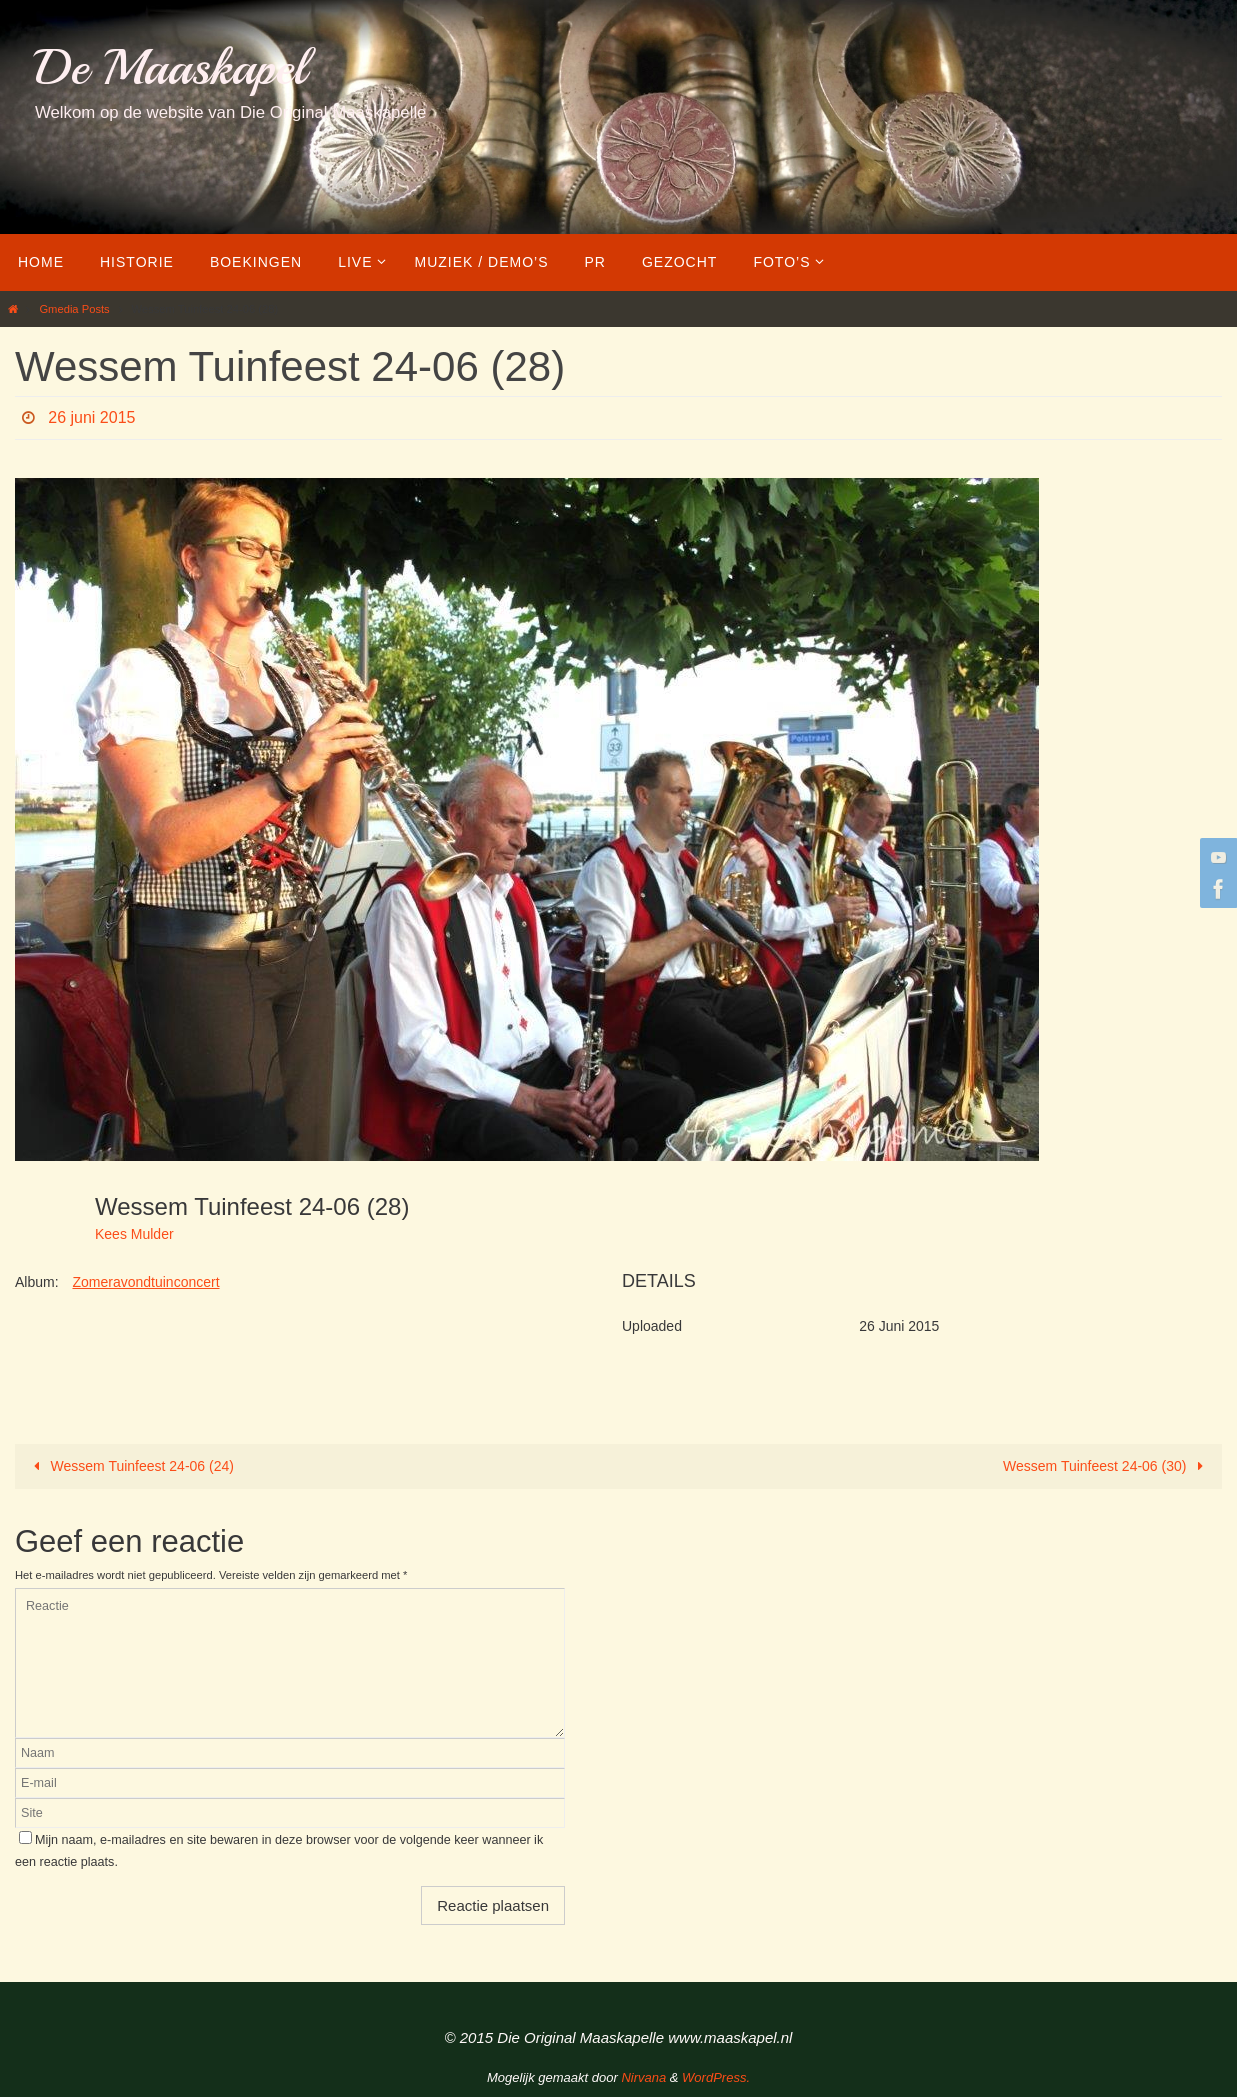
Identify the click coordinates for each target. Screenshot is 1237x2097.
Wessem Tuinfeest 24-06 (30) (1106, 1466)
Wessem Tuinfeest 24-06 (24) (130, 1466)
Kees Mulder (134, 1234)
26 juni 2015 (91, 417)
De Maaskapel (170, 67)
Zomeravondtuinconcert (145, 1282)
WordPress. (716, 2077)
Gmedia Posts (74, 309)
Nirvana (643, 2077)
